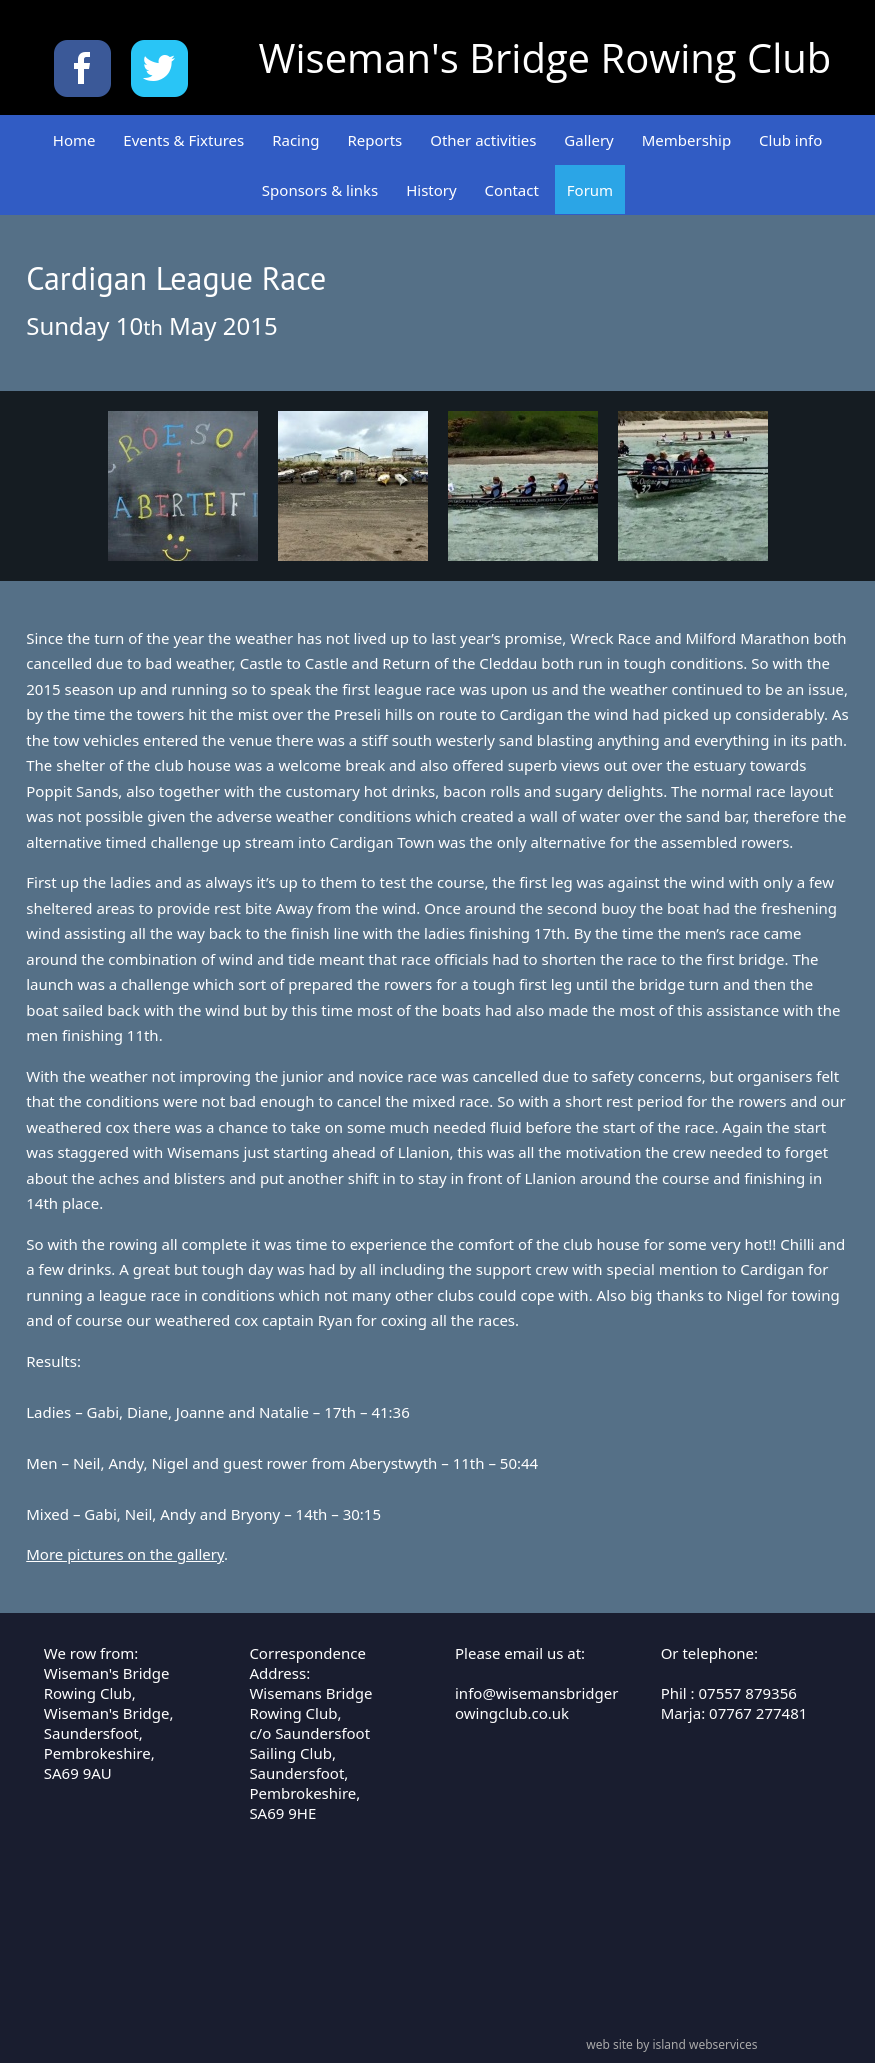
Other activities (483, 140)
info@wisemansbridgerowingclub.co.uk (536, 1703)
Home (74, 140)
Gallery (588, 140)
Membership (687, 140)
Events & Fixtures (183, 140)
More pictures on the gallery (125, 1554)
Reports (374, 140)
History (431, 190)
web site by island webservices (671, 2044)
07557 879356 (748, 1693)
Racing (295, 140)
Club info (790, 140)
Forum (590, 190)
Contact (512, 190)
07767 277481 (758, 1713)
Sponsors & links (320, 190)
